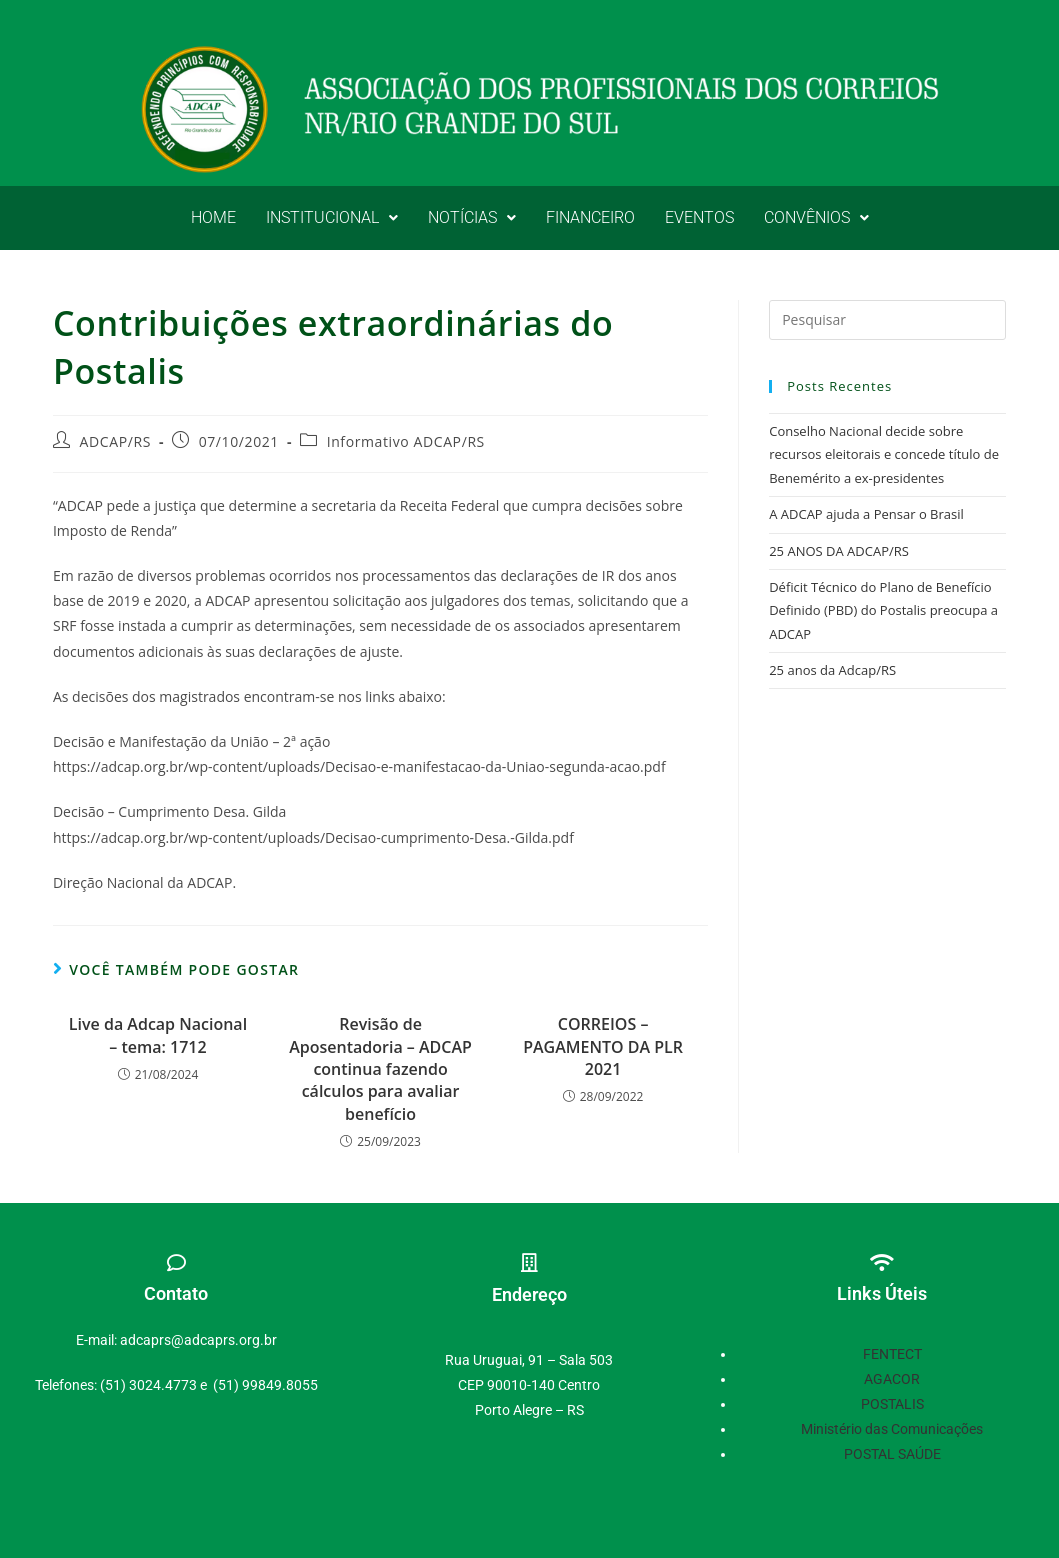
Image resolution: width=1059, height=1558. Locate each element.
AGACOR (892, 1379)
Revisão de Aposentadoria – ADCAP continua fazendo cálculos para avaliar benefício (380, 1069)
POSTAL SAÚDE (892, 1454)
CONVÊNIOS (816, 217)
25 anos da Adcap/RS (832, 670)
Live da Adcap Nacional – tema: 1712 (158, 1035)
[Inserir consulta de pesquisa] (887, 320)
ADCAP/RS (115, 441)
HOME (213, 217)
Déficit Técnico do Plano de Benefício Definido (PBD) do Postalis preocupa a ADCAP (883, 610)
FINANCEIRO (590, 217)
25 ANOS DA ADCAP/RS (839, 551)
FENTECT (892, 1354)
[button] (332, 218)
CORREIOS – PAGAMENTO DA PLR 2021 (603, 1046)
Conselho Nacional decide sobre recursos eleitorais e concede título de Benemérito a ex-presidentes (884, 454)
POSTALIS (892, 1404)
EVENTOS (699, 217)
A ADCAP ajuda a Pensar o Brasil (866, 514)
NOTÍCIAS (472, 217)
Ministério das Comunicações (892, 1429)
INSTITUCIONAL (332, 217)
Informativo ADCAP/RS (406, 441)
